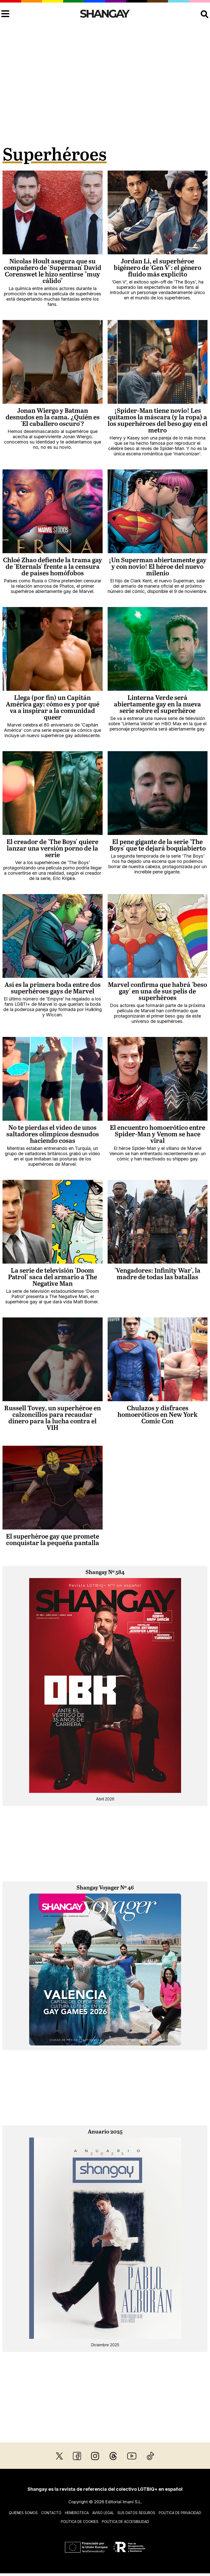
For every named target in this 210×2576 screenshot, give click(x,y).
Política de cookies (79, 2521)
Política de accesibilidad (125, 2521)
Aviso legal (103, 2513)
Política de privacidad (180, 2513)
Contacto (51, 2513)
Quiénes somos (23, 2513)
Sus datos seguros (136, 2513)
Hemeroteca (77, 2513)
